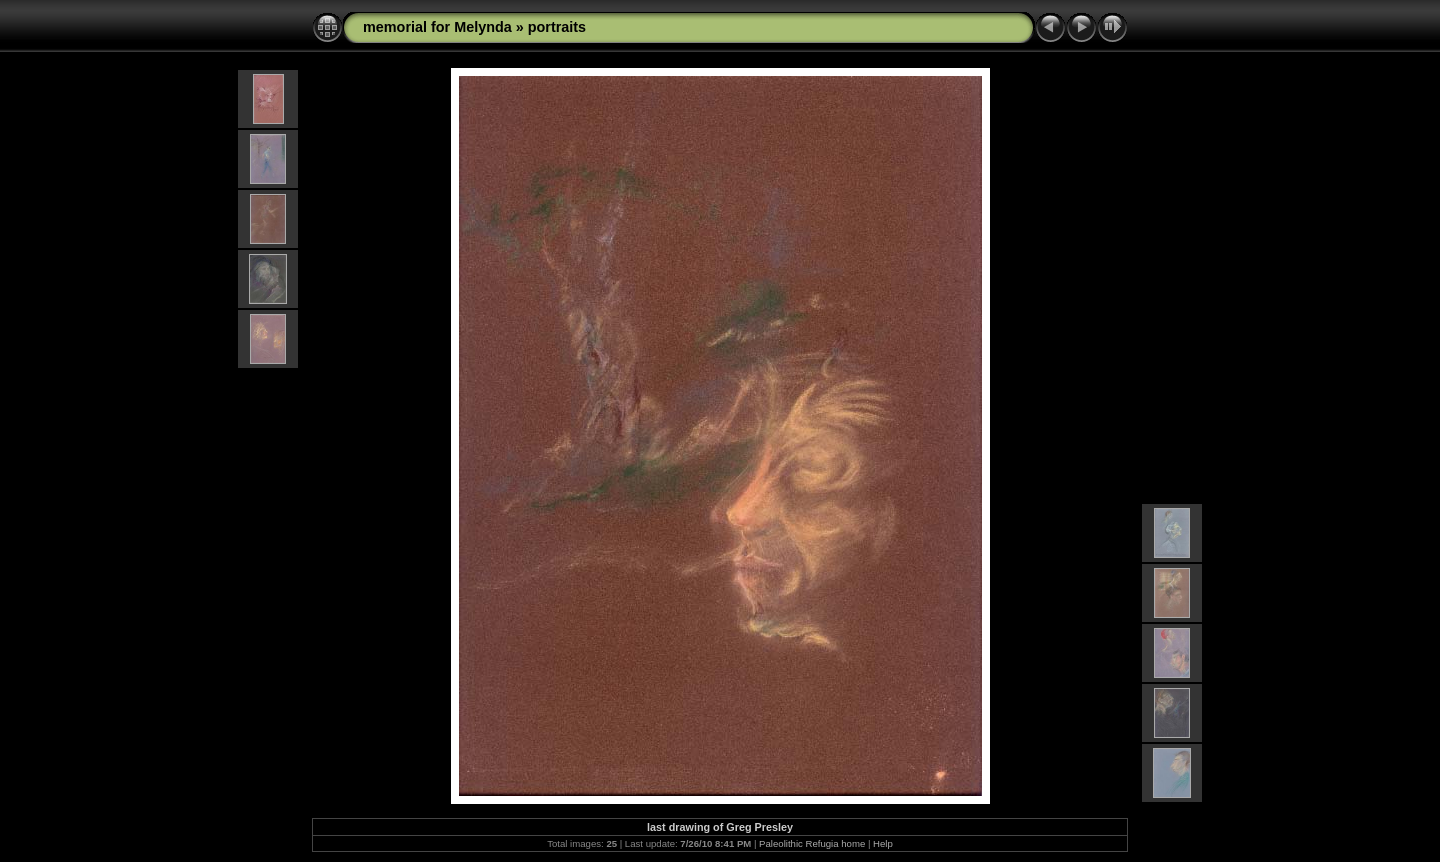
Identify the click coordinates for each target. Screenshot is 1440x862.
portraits (557, 27)
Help (883, 843)
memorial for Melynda (437, 27)
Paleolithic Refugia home (812, 843)
